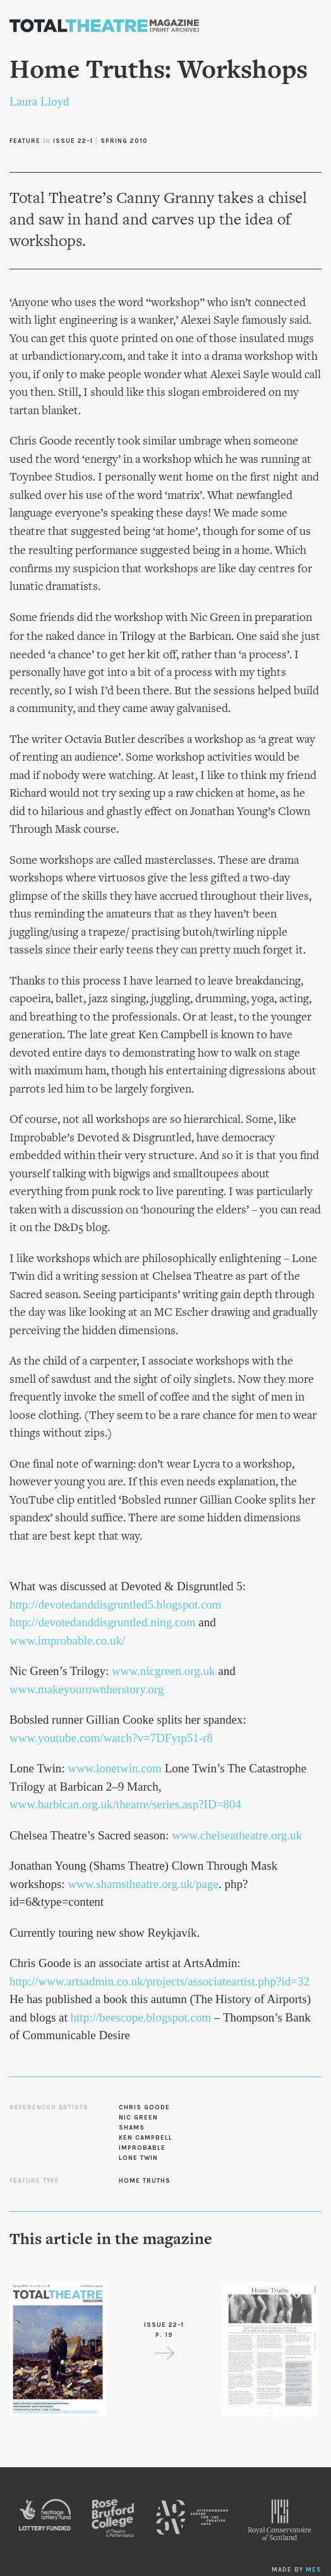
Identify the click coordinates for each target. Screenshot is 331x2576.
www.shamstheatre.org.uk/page (143, 1884)
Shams (132, 2127)
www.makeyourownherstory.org (86, 1689)
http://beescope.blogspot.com (141, 2017)
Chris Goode (144, 2107)
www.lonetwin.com (115, 1768)
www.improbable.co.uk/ (67, 1640)
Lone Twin (138, 2158)
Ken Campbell (145, 2138)
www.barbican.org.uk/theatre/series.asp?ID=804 (125, 1804)
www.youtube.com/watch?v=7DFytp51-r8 (111, 1738)
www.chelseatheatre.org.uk (237, 1835)
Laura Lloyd (39, 101)
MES (314, 2569)
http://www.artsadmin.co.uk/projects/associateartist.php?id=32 (159, 1981)
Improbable (142, 2148)
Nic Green (138, 2117)
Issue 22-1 (73, 141)
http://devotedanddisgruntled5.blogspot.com (115, 1604)
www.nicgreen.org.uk (163, 1670)
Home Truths (145, 2181)
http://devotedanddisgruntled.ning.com (102, 1622)
